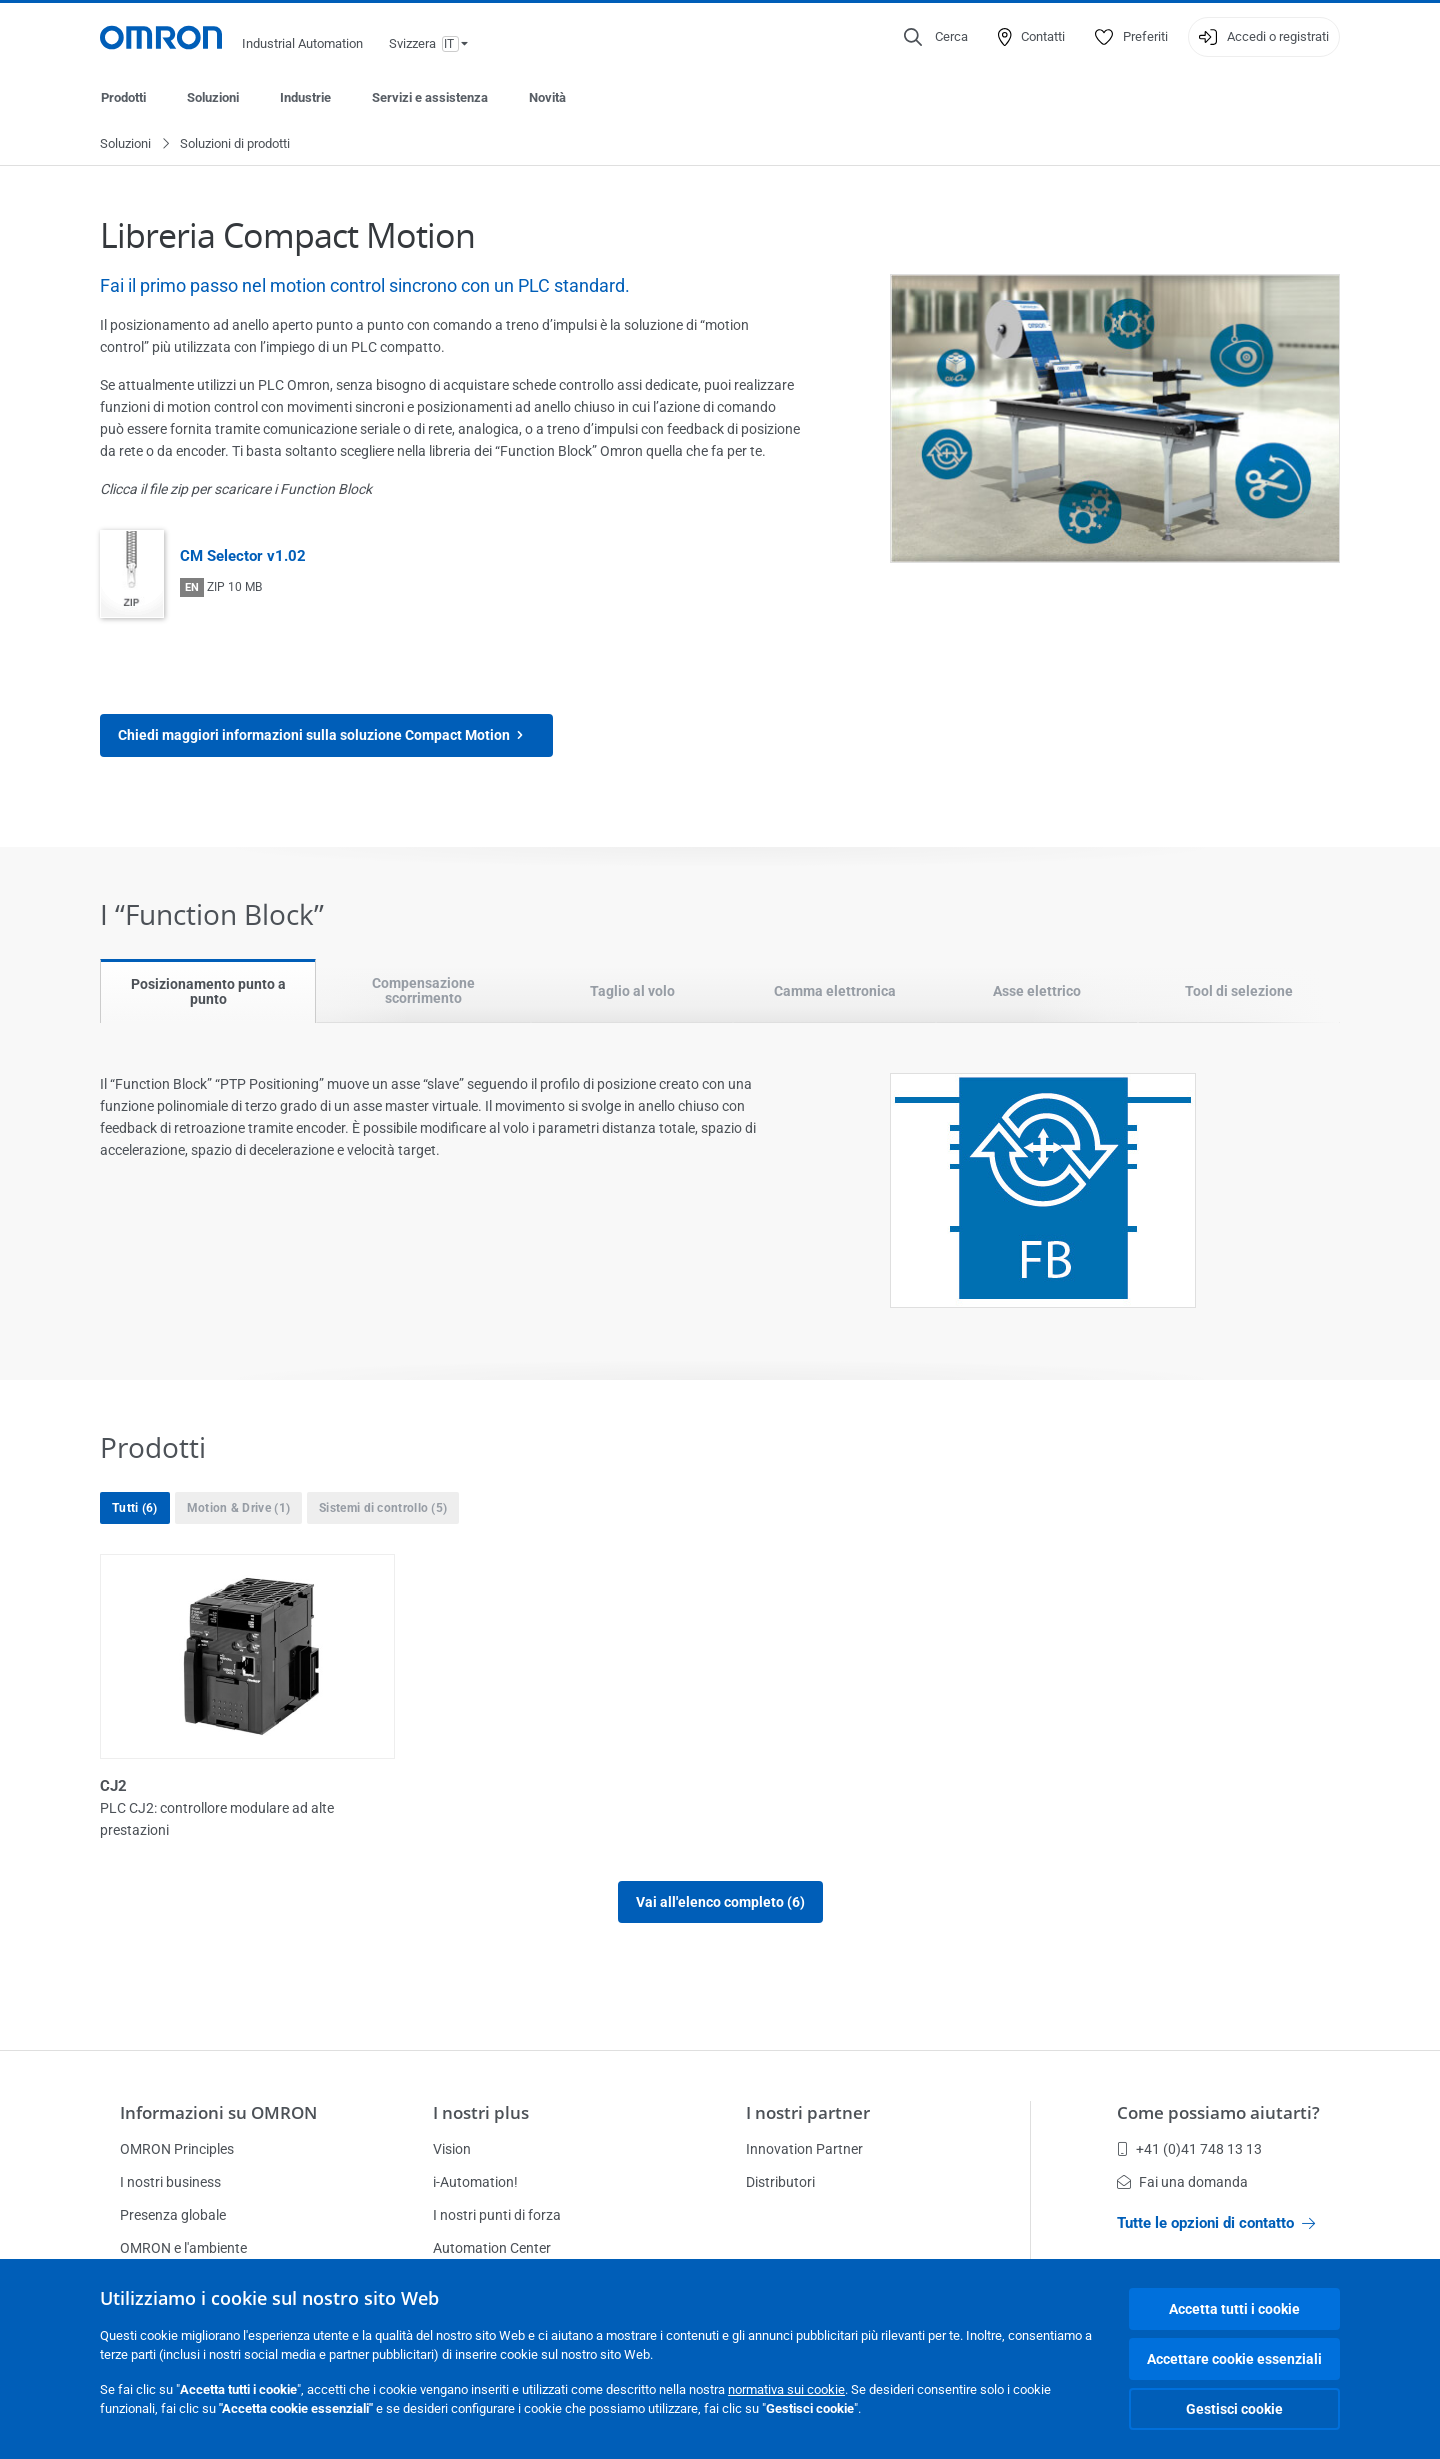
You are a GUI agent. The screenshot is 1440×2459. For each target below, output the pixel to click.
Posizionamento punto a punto (208, 992)
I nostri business (170, 2182)
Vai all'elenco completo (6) (720, 1903)
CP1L (1063, 1787)
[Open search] (936, 37)
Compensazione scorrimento (423, 991)
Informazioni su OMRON (218, 2112)
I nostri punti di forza (497, 2215)
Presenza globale (173, 2215)
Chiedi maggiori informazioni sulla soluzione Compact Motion (326, 736)
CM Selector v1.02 (243, 557)
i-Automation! (475, 2182)
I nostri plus (481, 2112)
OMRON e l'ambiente (183, 2248)
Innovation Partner (804, 2149)
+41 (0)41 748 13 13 (1189, 2149)
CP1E (433, 1787)
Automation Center (492, 2248)
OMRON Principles (177, 2149)
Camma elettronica (835, 992)
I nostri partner (808, 2112)
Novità (547, 97)
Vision (452, 2149)
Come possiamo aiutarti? (1218, 2112)
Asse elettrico (1037, 992)
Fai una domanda (1182, 2182)
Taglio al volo (632, 992)
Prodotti (123, 97)
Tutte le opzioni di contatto (1216, 2223)
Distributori (780, 2182)
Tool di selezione (1239, 992)
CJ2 (113, 1787)
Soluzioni (213, 97)
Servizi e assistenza (430, 97)
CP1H (750, 1787)
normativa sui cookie (786, 2389)
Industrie (305, 97)
